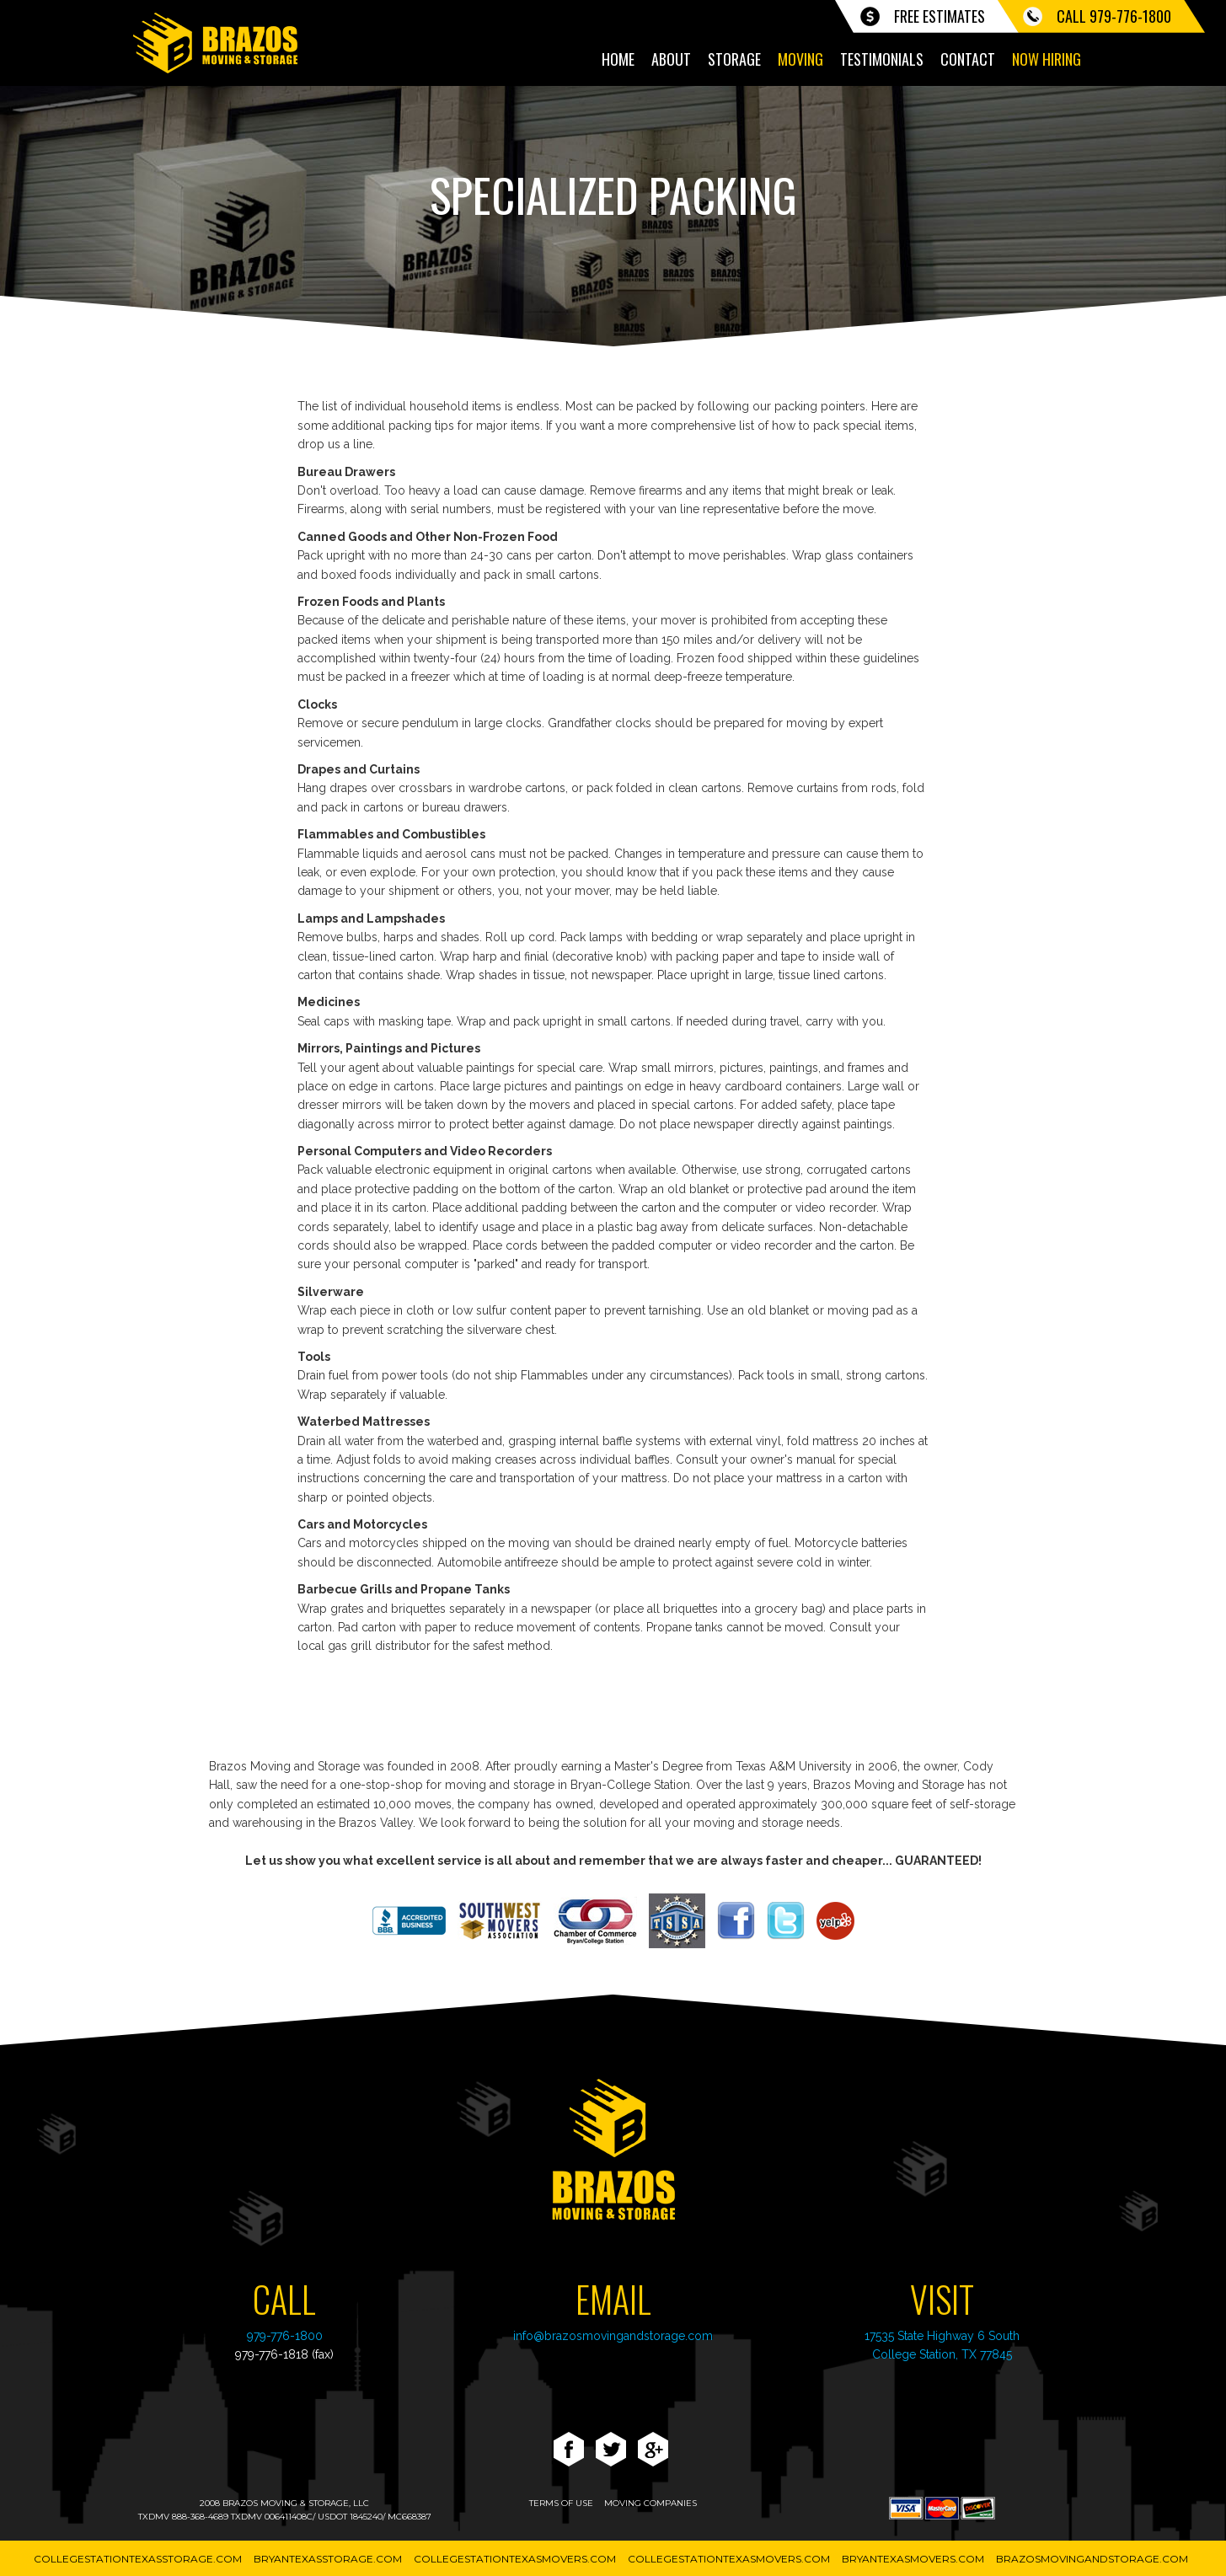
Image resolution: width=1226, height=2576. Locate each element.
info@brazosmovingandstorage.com (613, 2336)
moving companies (650, 2503)
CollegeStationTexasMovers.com (515, 2558)
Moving (800, 59)
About (671, 59)
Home (618, 59)
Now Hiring (1046, 59)
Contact (967, 59)
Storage (734, 59)
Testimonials (882, 59)
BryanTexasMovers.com (913, 2558)
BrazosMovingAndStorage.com (1092, 2558)
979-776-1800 (285, 2336)
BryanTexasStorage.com (328, 2558)
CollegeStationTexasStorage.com (138, 2558)
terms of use (561, 2503)
